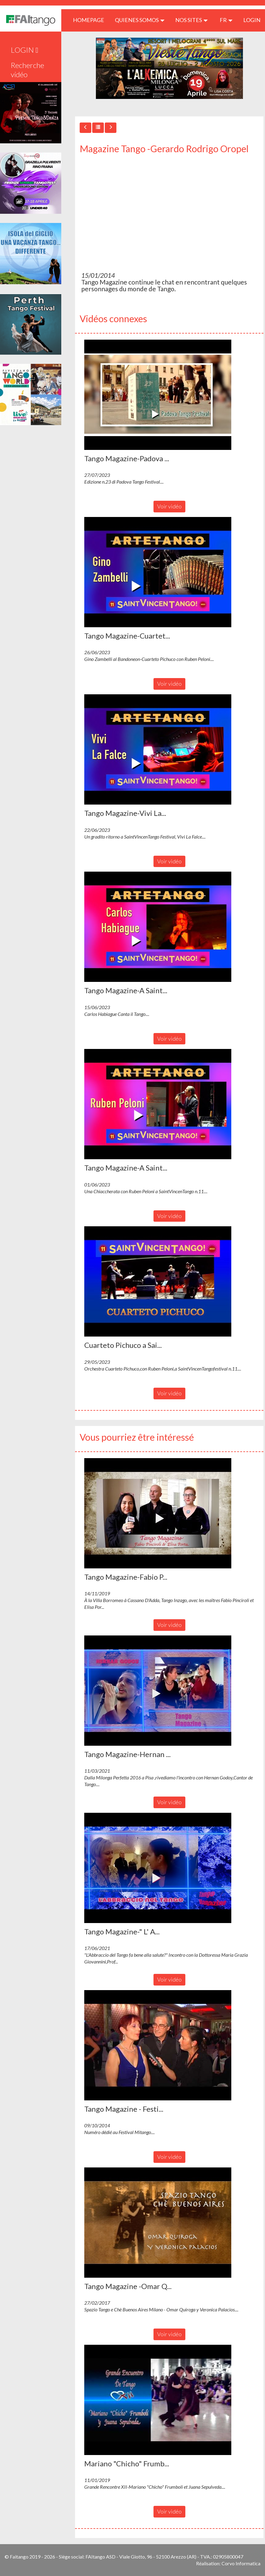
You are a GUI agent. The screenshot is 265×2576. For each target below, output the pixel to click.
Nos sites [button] (191, 20)
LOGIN (251, 20)
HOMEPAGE (91, 19)
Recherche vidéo (27, 70)
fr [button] (226, 20)
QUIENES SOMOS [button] (140, 20)
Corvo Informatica (240, 2563)
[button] (157, 395)
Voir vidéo (169, 506)
